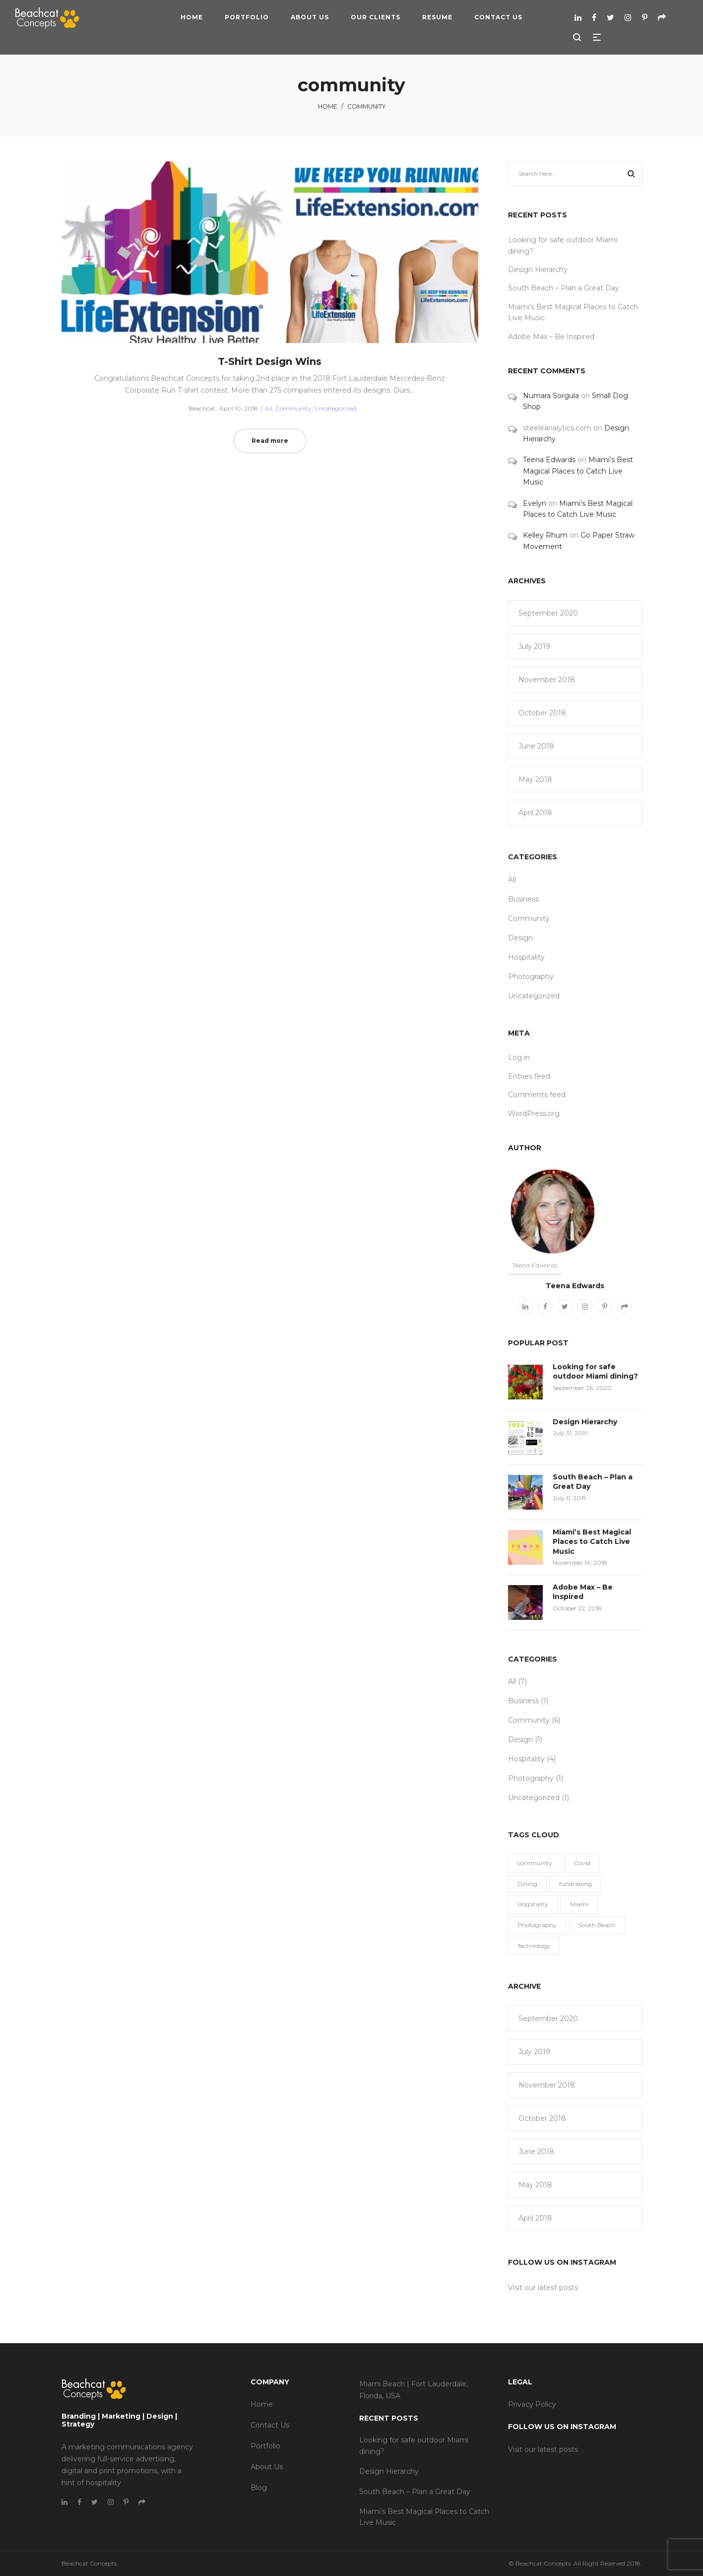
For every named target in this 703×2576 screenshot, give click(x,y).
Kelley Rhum (545, 535)
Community (293, 408)
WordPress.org (534, 1113)
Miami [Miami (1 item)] (579, 1904)
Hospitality (526, 957)
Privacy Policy (532, 2404)
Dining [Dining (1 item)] (527, 1883)
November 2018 (546, 679)
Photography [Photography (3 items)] (537, 1925)
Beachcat (198, 408)
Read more (270, 440)
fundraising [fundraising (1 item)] (575, 1883)
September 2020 (548, 613)
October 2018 (542, 712)
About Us (267, 2466)
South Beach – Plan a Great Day (563, 287)
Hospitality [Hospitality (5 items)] (532, 1904)
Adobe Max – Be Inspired (551, 336)
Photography (531, 976)
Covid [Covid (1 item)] (582, 1863)
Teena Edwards (549, 459)
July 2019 (534, 646)
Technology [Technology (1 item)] (533, 1945)
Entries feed (529, 1076)
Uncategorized (335, 408)
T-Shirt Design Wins (269, 361)
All (268, 408)
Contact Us (270, 2425)
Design (520, 937)
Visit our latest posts (543, 2287)
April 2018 (535, 812)
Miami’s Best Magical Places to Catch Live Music (578, 471)
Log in (519, 1057)
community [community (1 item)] (534, 1863)
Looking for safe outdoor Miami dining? (595, 1371)
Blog (259, 2487)
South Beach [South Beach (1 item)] (596, 1925)
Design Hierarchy (538, 269)
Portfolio (265, 2445)
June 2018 (536, 746)
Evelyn (534, 503)
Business (523, 899)
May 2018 (535, 779)
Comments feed (537, 1094)
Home (327, 106)
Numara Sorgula (551, 395)
